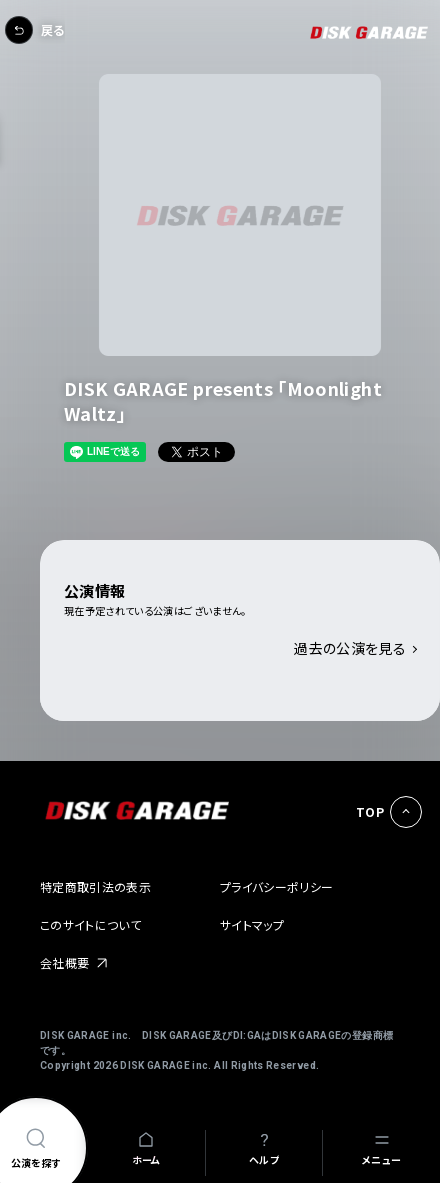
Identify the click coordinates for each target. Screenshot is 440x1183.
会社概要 (64, 962)
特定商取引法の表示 (95, 886)
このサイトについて (90, 924)
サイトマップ (252, 924)
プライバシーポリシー (277, 886)
